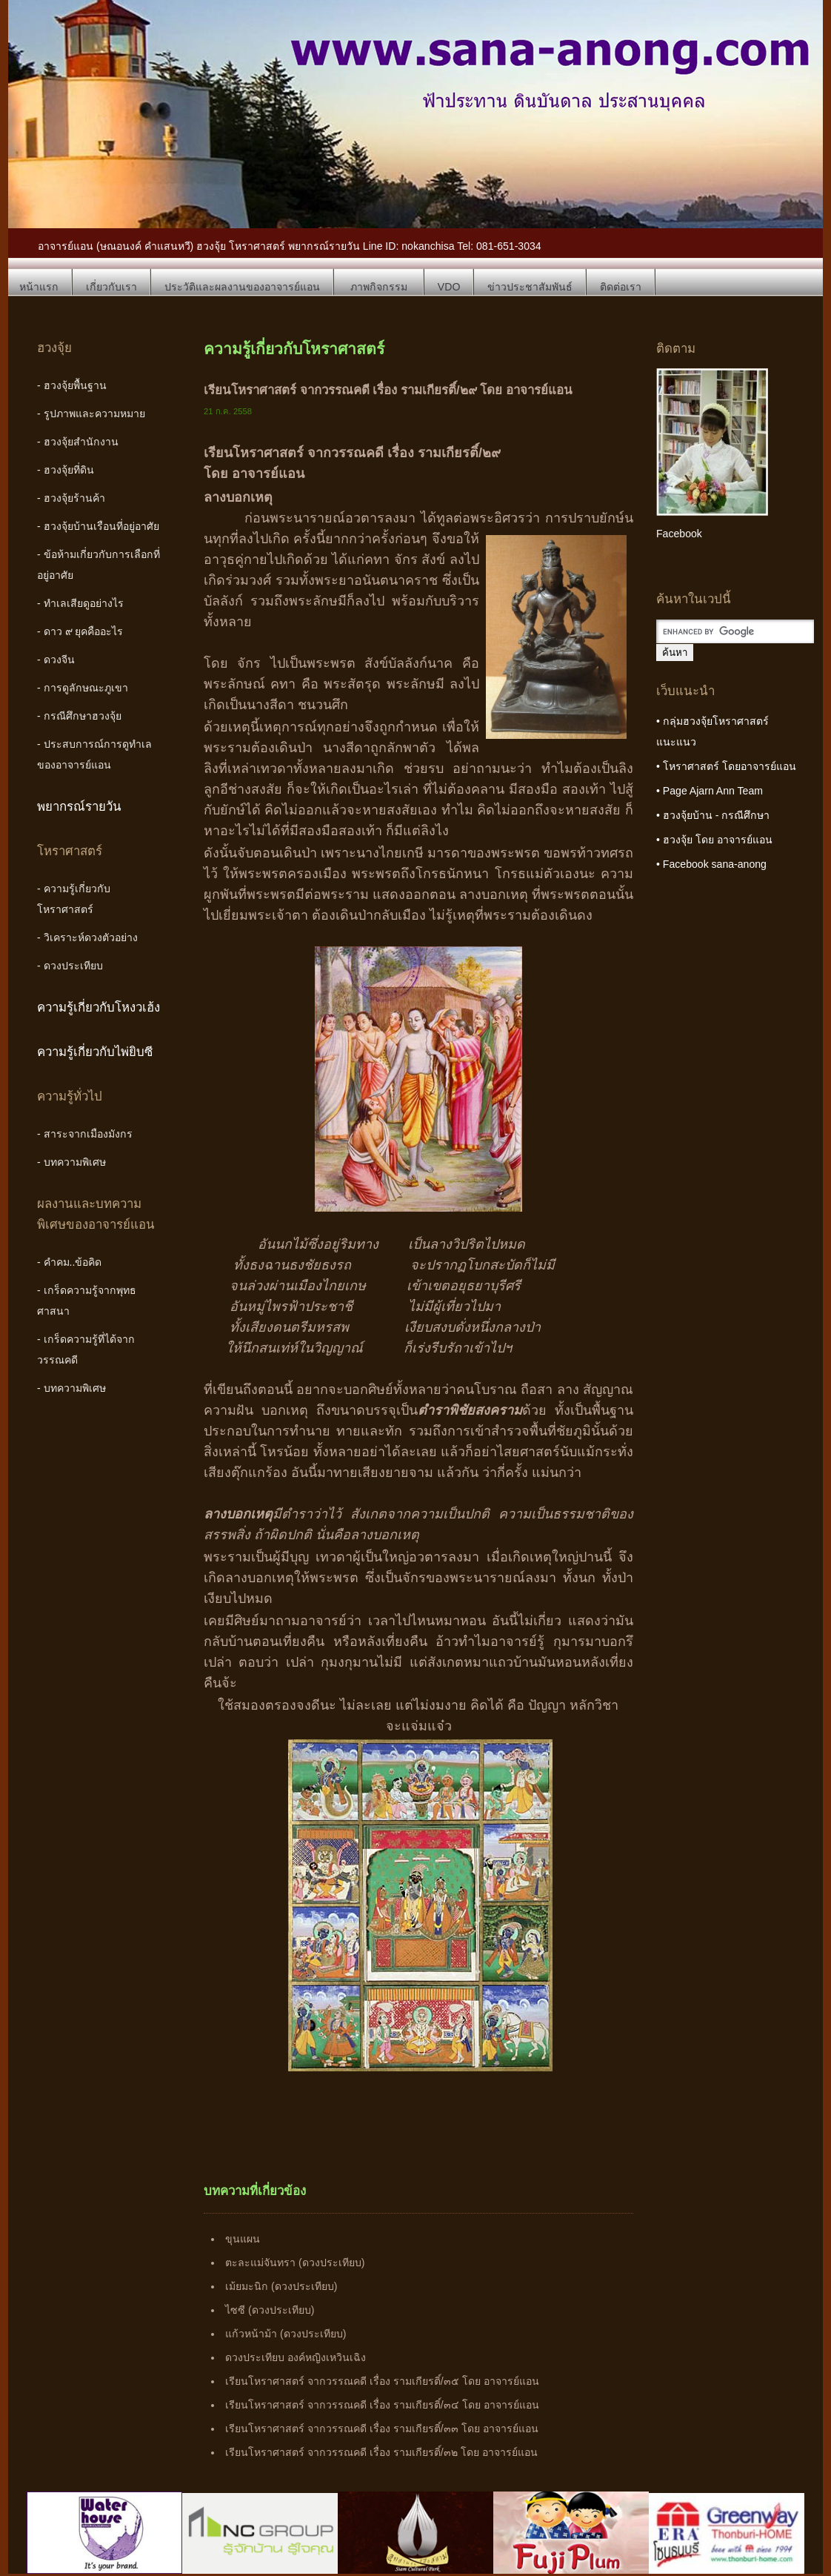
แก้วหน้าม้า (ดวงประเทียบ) (285, 2334)
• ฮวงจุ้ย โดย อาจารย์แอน (714, 840)
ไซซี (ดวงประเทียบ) (269, 2310)
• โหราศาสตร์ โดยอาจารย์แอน (726, 766)
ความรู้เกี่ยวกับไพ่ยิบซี (95, 1052)
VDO (449, 287)
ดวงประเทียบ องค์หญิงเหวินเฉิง (295, 2357)
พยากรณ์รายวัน (79, 807)
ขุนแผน (242, 2239)
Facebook (679, 534)
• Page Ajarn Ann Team (709, 791)
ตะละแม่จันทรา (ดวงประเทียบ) (294, 2262)
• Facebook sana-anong (711, 864)
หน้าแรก (39, 287)
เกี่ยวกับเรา (111, 287)
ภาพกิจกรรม (378, 287)
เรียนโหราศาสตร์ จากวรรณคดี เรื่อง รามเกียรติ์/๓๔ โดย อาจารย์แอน (381, 2405)
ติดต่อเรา (620, 287)
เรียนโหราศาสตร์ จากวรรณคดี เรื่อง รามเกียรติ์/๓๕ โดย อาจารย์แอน (381, 2381)
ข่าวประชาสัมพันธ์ (530, 287)
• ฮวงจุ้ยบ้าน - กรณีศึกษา (713, 815)
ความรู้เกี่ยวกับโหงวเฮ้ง (98, 1007)
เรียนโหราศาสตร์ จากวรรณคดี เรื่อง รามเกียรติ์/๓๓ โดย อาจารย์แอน (381, 2428)
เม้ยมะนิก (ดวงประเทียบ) (281, 2286)
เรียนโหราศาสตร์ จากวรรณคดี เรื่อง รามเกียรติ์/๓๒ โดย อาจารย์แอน (381, 2452)
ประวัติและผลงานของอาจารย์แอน (242, 287)
